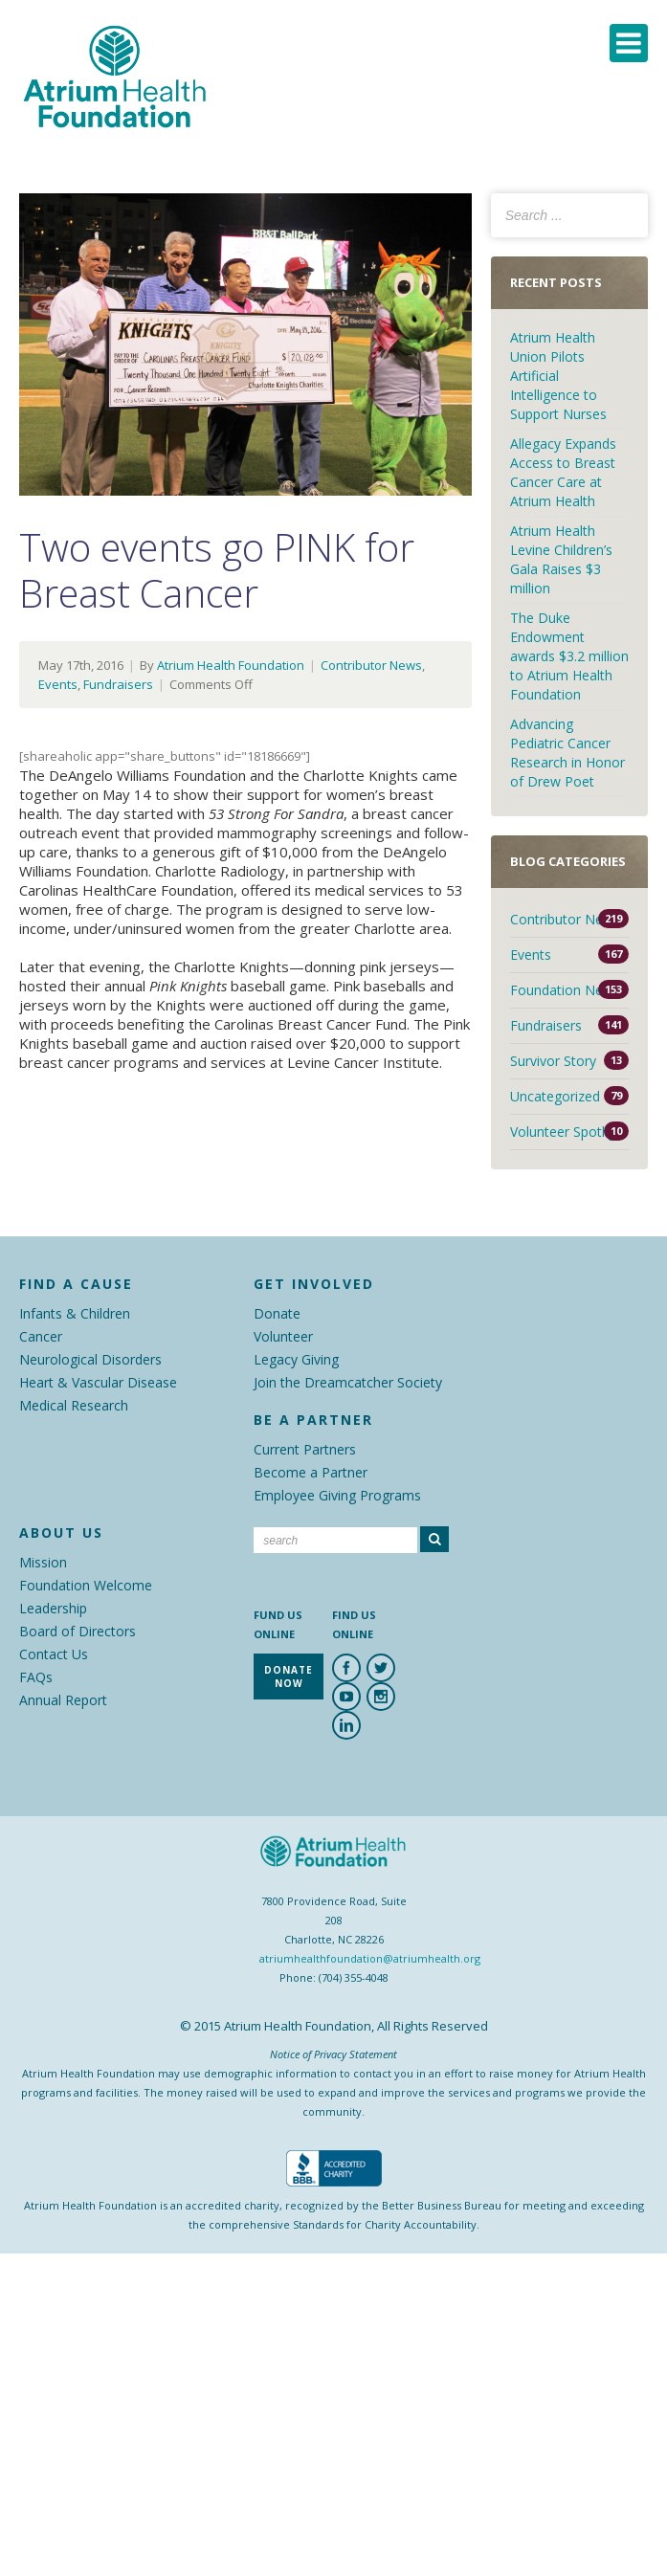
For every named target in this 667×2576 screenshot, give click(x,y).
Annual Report (63, 1700)
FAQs (36, 1677)
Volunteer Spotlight (569, 1131)
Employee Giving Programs (337, 1495)
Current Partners (305, 1449)
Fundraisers (118, 684)
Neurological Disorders (90, 1359)
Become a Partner (310, 1472)
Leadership (53, 1608)
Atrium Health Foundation (230, 665)
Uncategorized (555, 1096)
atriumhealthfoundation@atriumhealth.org (369, 1958)
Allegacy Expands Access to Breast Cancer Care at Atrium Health (563, 472)
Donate (277, 1313)
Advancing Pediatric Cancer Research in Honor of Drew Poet (567, 752)
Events (58, 684)
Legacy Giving (296, 1359)
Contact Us (53, 1654)
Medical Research (73, 1405)
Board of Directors (77, 1631)
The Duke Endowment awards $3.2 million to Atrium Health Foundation (569, 656)
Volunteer (283, 1336)
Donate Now (288, 1676)
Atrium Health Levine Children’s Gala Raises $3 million (561, 559)
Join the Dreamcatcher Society (348, 1382)
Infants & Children (74, 1313)
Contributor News (371, 665)
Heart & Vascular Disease (98, 1382)
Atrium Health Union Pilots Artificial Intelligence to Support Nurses (558, 375)
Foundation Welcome (85, 1585)
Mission (43, 1562)
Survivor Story (553, 1061)
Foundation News (565, 990)
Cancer (40, 1336)
